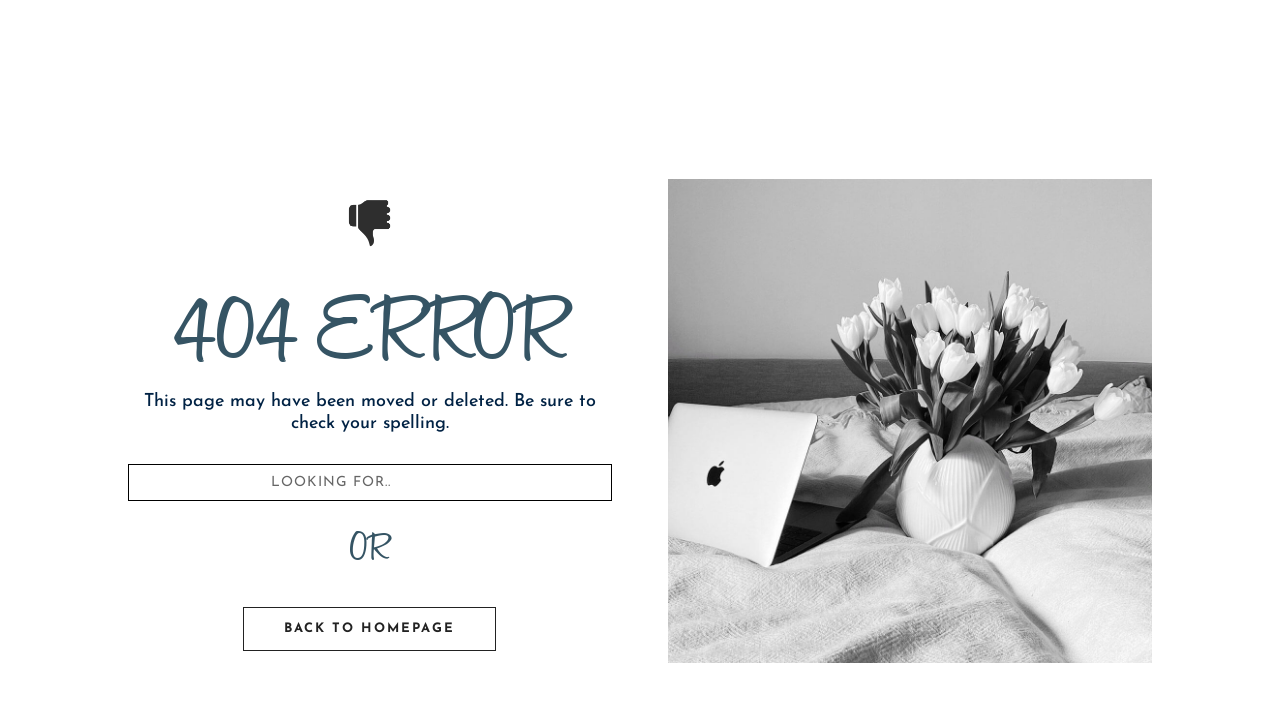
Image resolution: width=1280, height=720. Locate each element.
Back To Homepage (369, 628)
